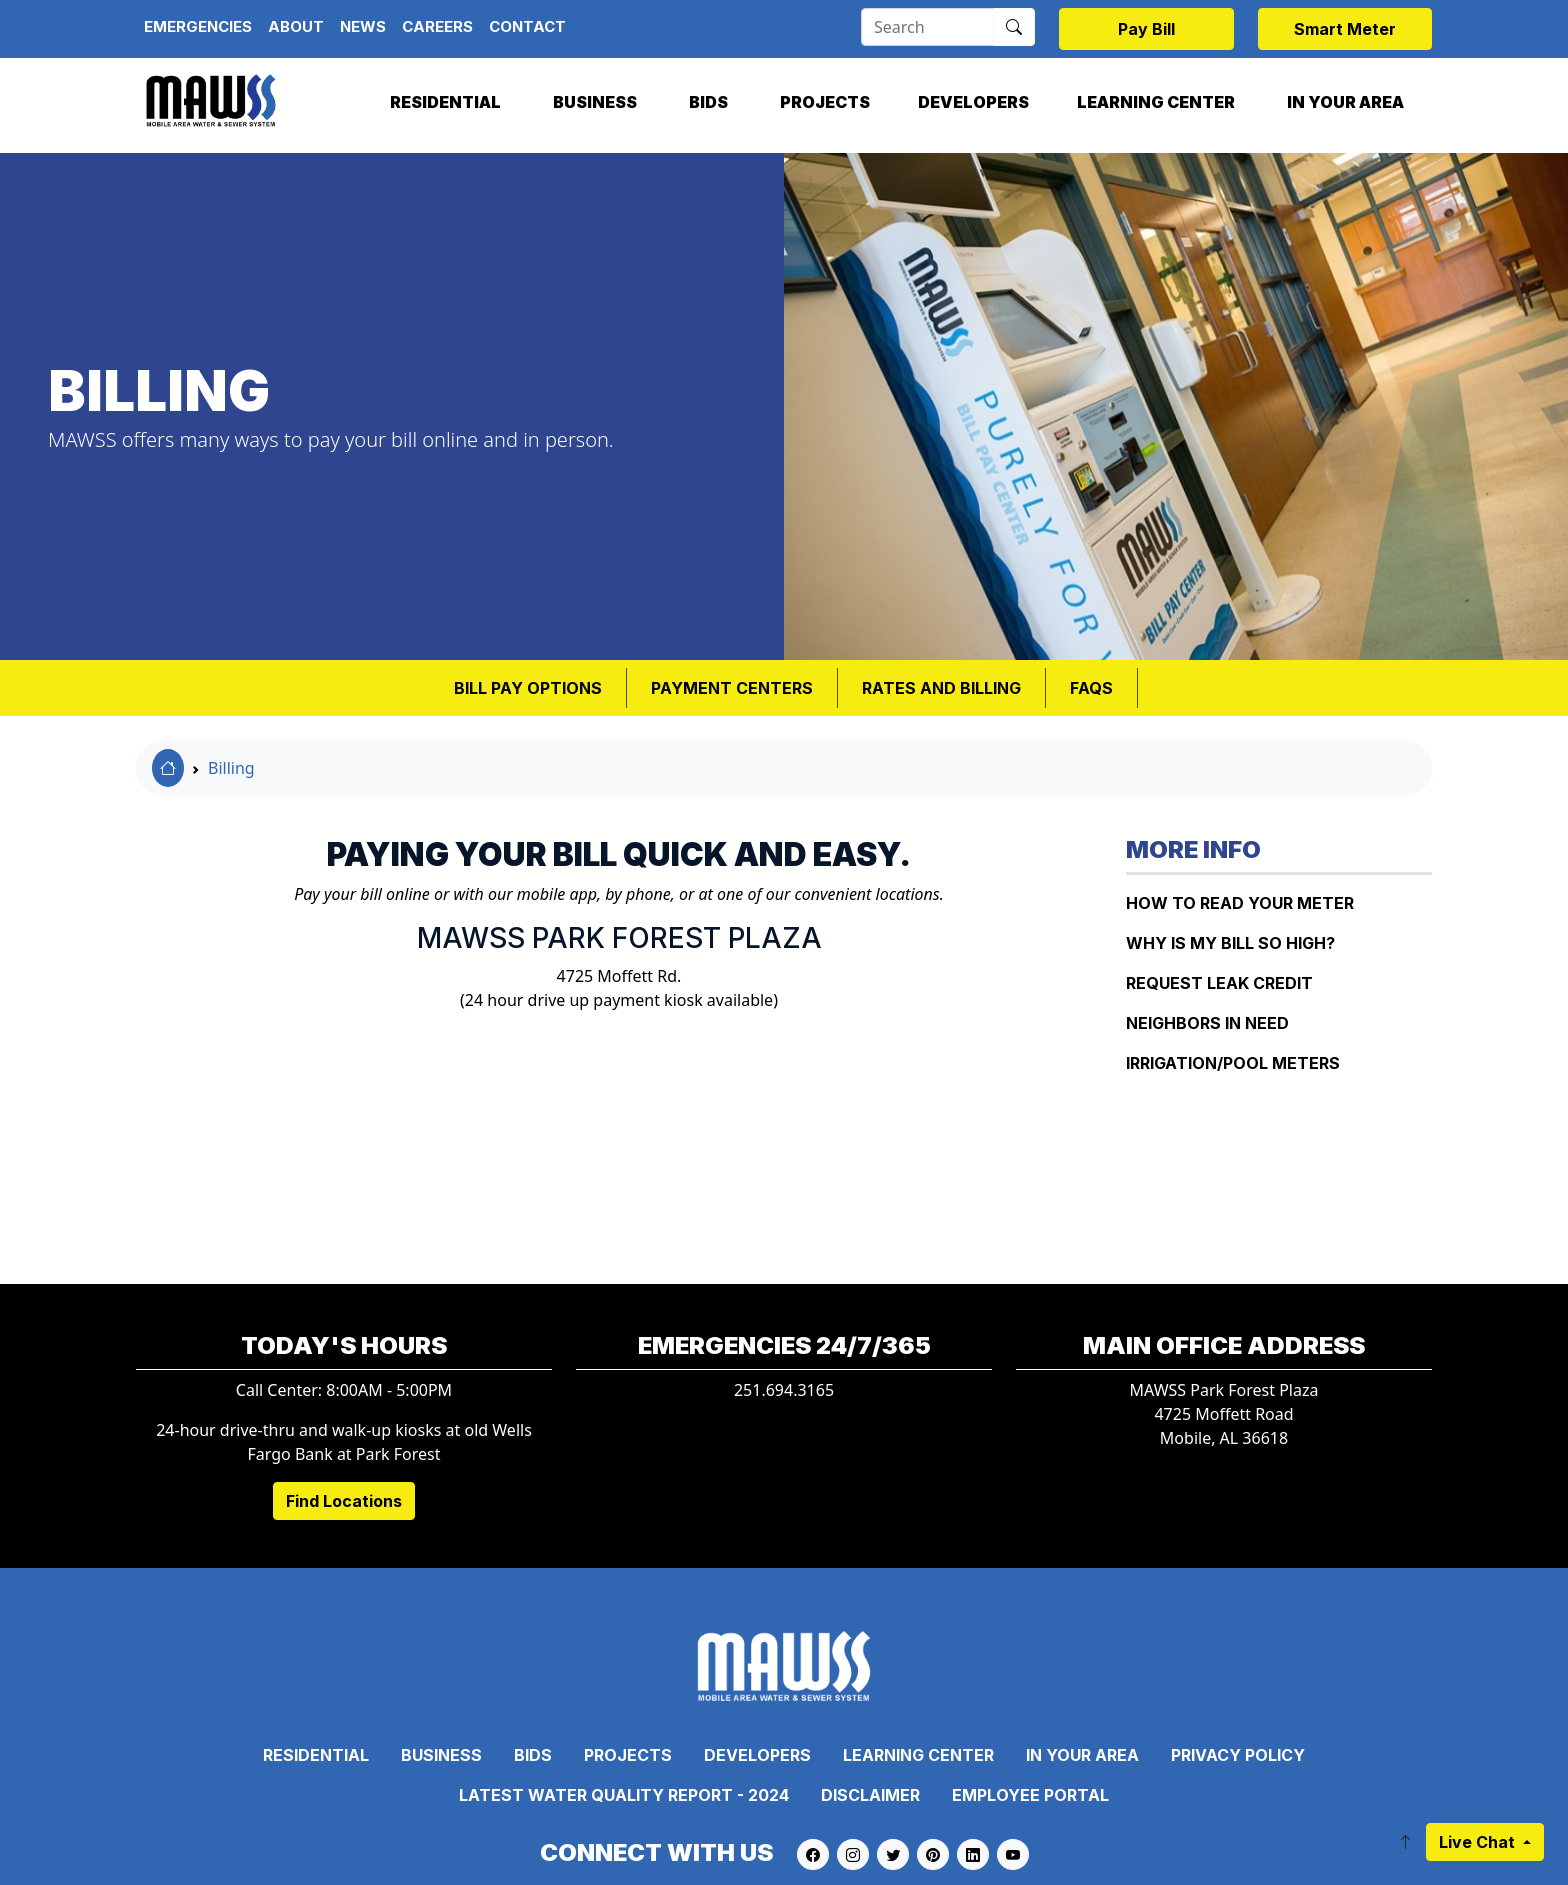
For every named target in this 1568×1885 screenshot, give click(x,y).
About (296, 26)
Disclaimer (870, 1795)
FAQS (1091, 688)
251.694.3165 (784, 1390)
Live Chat (1479, 1842)
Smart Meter (1345, 29)
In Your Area (1345, 102)
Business (595, 102)
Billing (231, 768)
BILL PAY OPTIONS (528, 688)
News (363, 26)
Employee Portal (1030, 1795)
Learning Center (1156, 102)
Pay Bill (1146, 29)
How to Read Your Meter (1240, 903)
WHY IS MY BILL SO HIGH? (1230, 943)
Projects (825, 102)
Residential (445, 102)
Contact (527, 26)
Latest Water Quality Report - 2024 (624, 1795)
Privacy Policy (1238, 1755)
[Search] (927, 27)
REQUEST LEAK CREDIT (1219, 983)
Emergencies (198, 26)
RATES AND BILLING (941, 688)
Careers (437, 26)
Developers (973, 102)
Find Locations (344, 1501)
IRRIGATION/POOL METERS (1233, 1063)
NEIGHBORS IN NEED (1207, 1023)
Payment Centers (732, 688)
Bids (708, 102)
